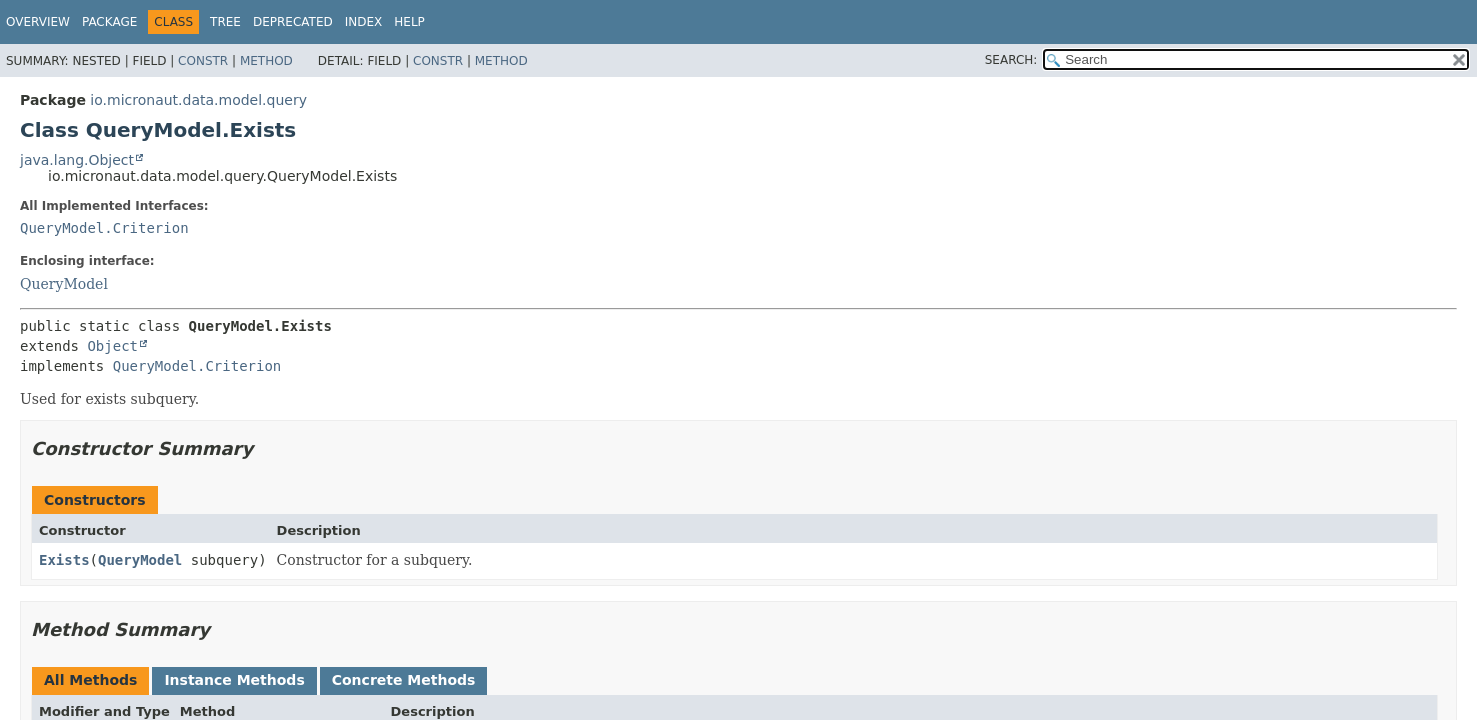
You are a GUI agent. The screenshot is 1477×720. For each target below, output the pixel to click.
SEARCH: (1011, 60)
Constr (203, 61)
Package (109, 22)
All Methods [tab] (90, 680)
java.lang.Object (77, 160)
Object (112, 346)
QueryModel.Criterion (104, 228)
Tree (225, 22)
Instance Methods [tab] (234, 680)
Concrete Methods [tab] (404, 680)
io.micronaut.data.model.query (198, 100)
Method (266, 61)
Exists (64, 560)
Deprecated (293, 22)
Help (409, 22)
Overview (38, 22)
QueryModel (64, 284)
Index (364, 22)
